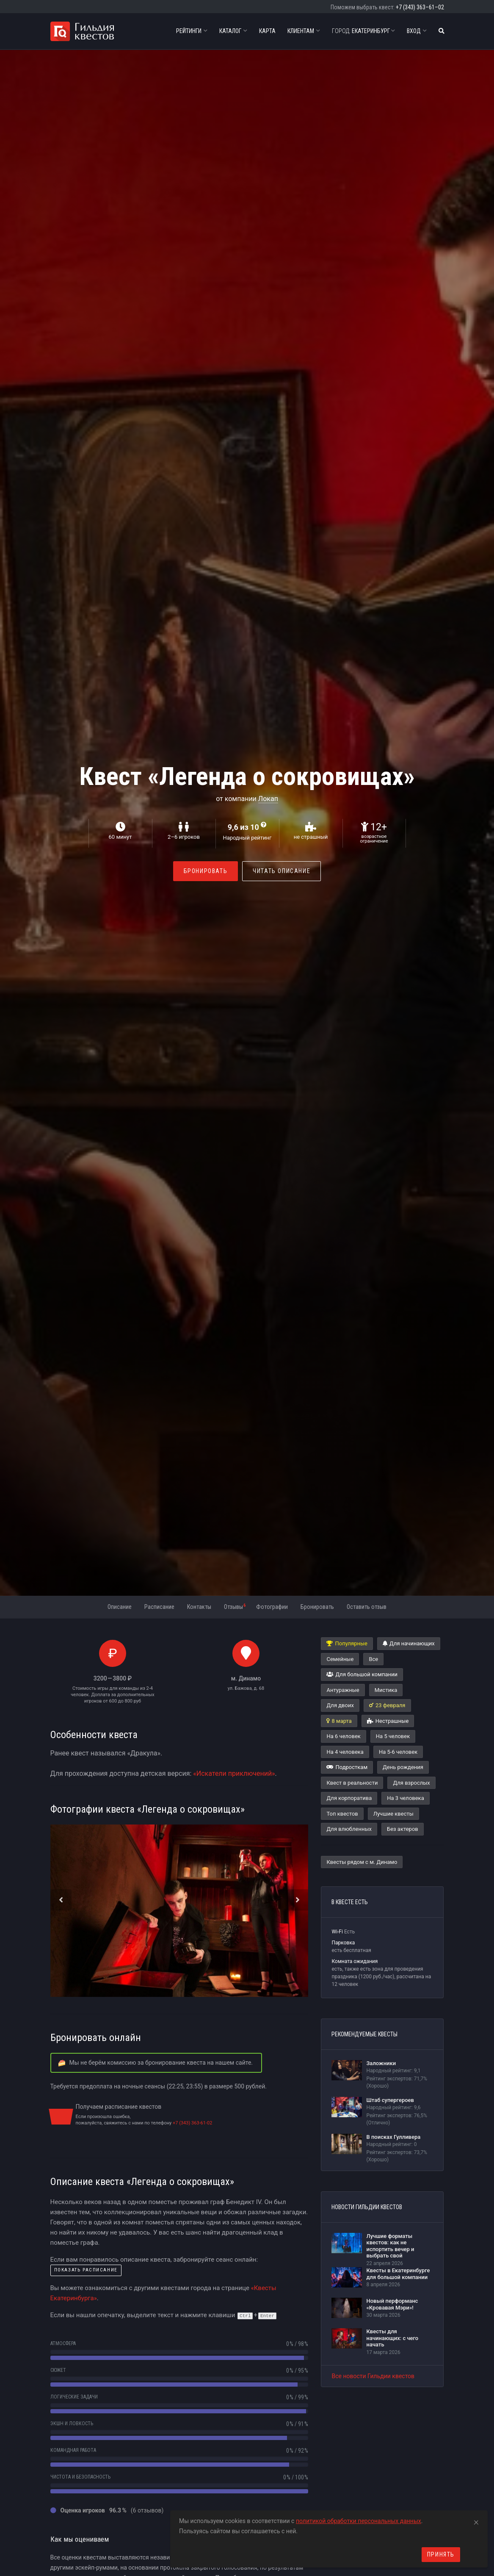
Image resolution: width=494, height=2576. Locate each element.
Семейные (339, 1659)
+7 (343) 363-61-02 (192, 2123)
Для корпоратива (349, 1798)
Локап (268, 799)
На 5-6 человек (398, 1752)
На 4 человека (344, 1752)
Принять (441, 2554)
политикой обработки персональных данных (358, 2521)
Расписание (159, 1606)
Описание (120, 1606)
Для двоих (339, 1705)
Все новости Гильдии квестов (372, 2376)
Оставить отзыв (366, 1606)
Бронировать (206, 871)
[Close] (476, 2521)
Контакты (199, 1606)
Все (373, 1659)
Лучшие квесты (393, 1814)
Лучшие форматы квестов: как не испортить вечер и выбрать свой (390, 2246)
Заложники (381, 2063)
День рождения (403, 1767)
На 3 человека (405, 1798)
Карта (267, 31)
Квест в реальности (352, 1783)
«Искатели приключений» (234, 1773)
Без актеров (402, 1829)
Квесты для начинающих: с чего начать (392, 2338)
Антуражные (342, 1690)
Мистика (386, 1690)
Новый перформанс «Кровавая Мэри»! (392, 2304)
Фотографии (272, 1606)
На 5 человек (393, 1736)
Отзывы (235, 1606)
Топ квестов (342, 1814)
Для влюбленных (348, 1829)
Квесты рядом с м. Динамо (361, 1862)
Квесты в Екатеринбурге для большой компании (398, 2273)
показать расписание (86, 2270)
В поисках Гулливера (393, 2137)
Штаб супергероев (390, 2100)
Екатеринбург (363, 31)
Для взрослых (411, 1783)
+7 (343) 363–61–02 (420, 7)
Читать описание (281, 871)
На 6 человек (343, 1736)
